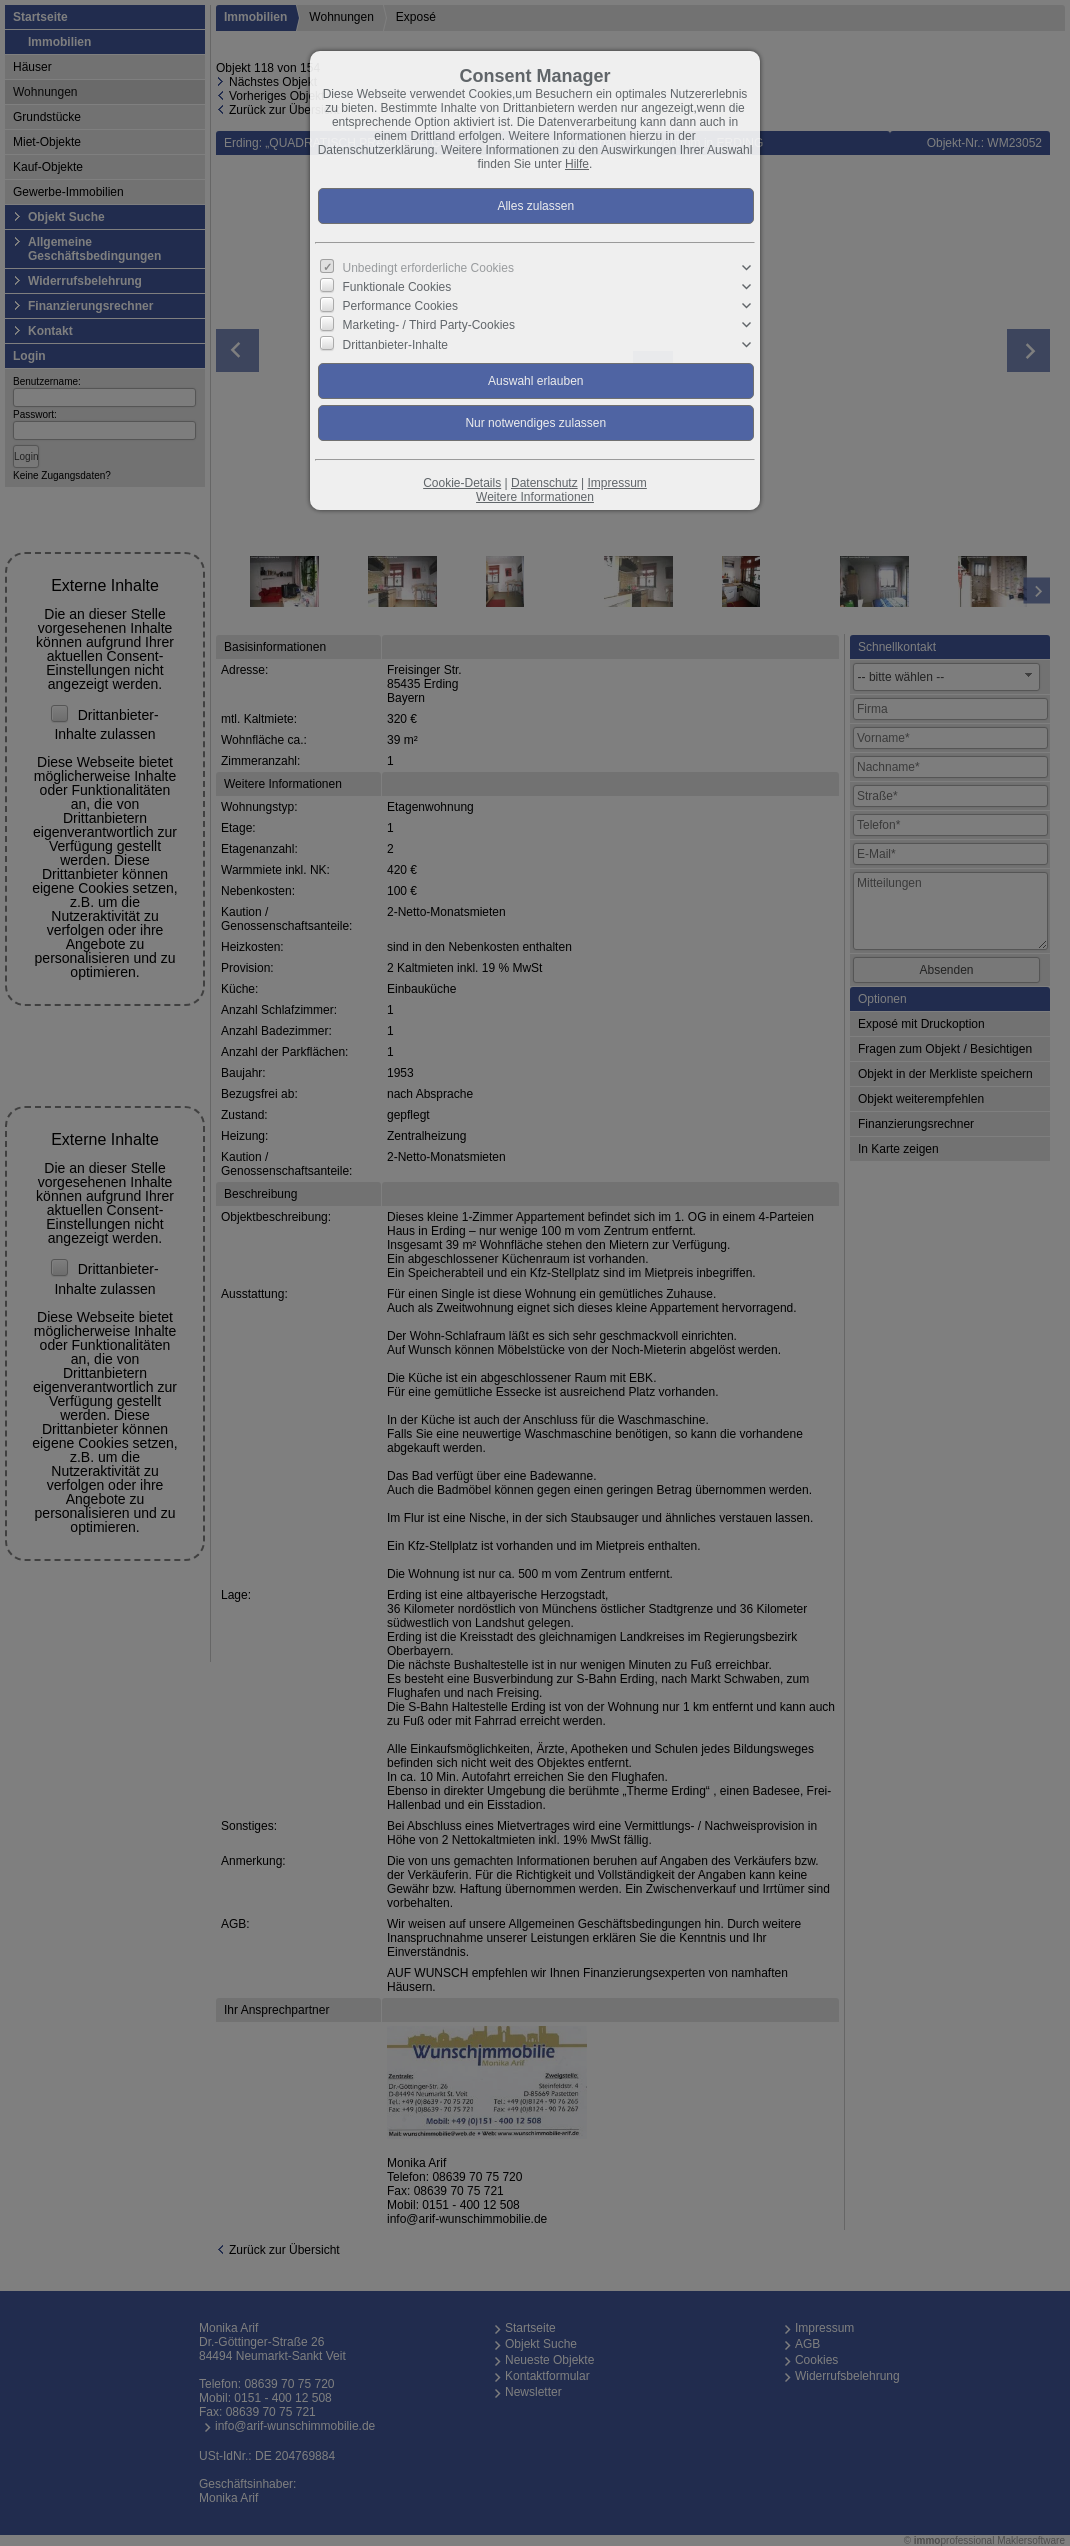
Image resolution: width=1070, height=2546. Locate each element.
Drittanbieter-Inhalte (395, 344)
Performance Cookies (400, 306)
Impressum (616, 483)
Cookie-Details (462, 483)
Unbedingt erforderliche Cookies (428, 268)
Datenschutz (544, 483)
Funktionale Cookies (397, 287)
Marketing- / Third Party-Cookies (429, 325)
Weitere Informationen (535, 497)
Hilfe (577, 164)
